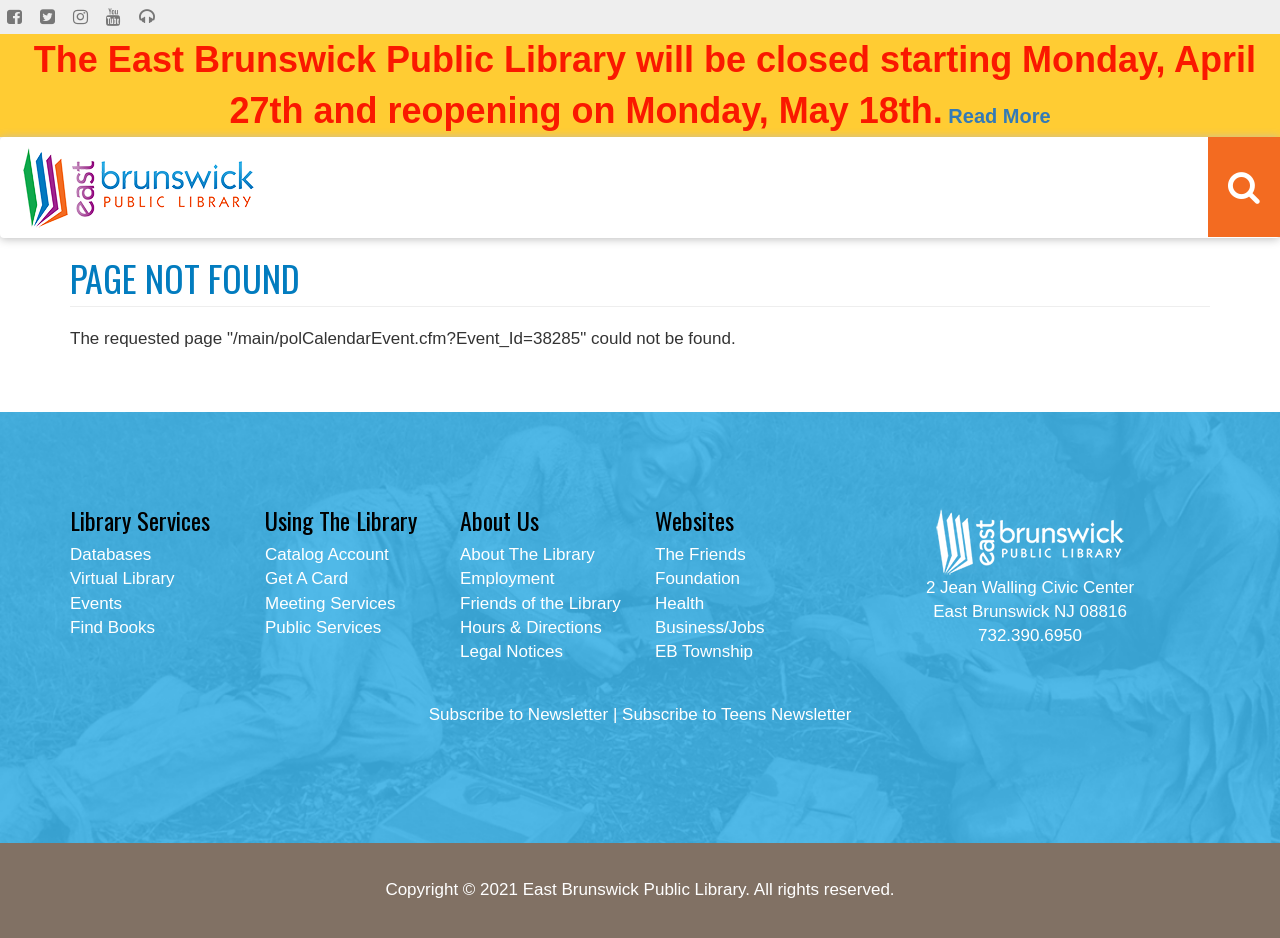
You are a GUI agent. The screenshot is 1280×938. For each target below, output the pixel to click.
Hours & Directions (531, 627)
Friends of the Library (540, 603)
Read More (999, 116)
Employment (507, 578)
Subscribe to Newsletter (519, 714)
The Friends (700, 554)
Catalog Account (327, 554)
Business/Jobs (710, 627)
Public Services (323, 627)
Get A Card (306, 578)
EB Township (704, 651)
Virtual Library (122, 578)
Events (96, 603)
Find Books (112, 627)
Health (679, 603)
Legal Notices (511, 651)
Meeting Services (330, 603)
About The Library (527, 554)
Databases (110, 554)
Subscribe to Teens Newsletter (736, 714)
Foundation (697, 578)
